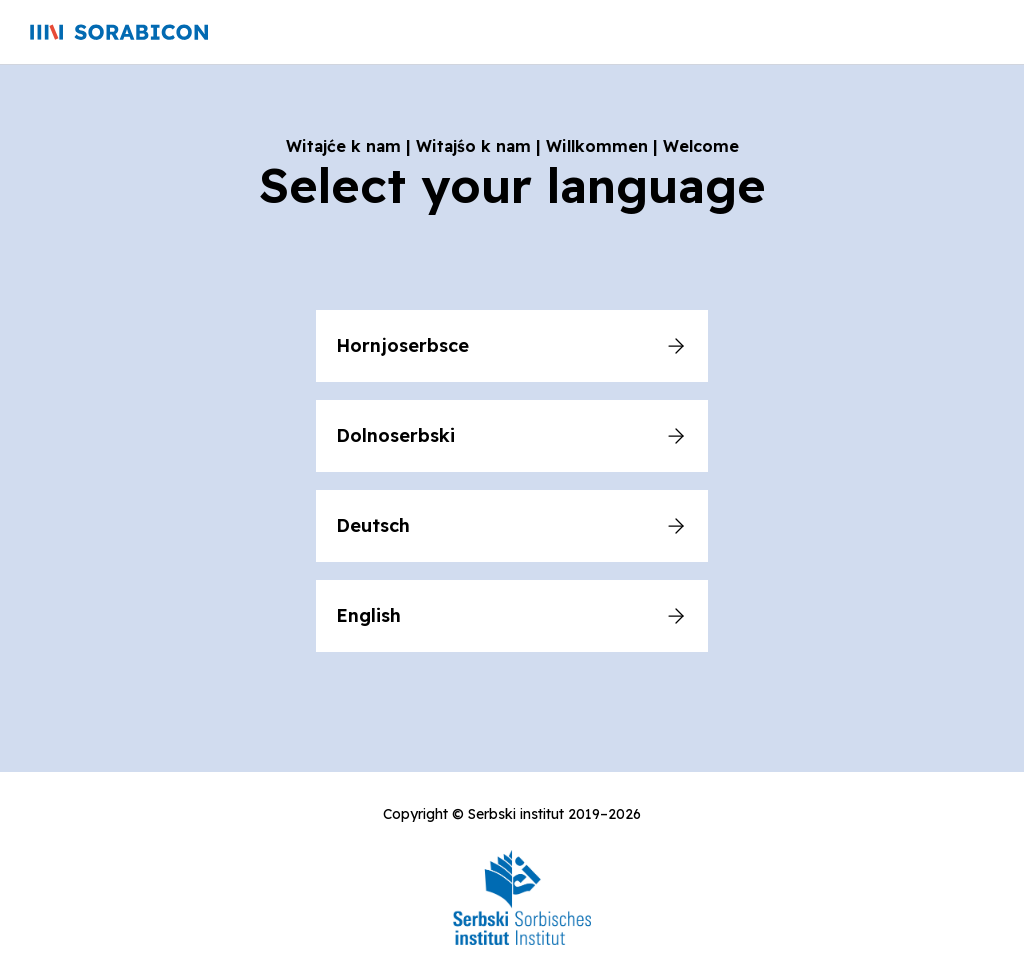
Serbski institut (516, 814)
